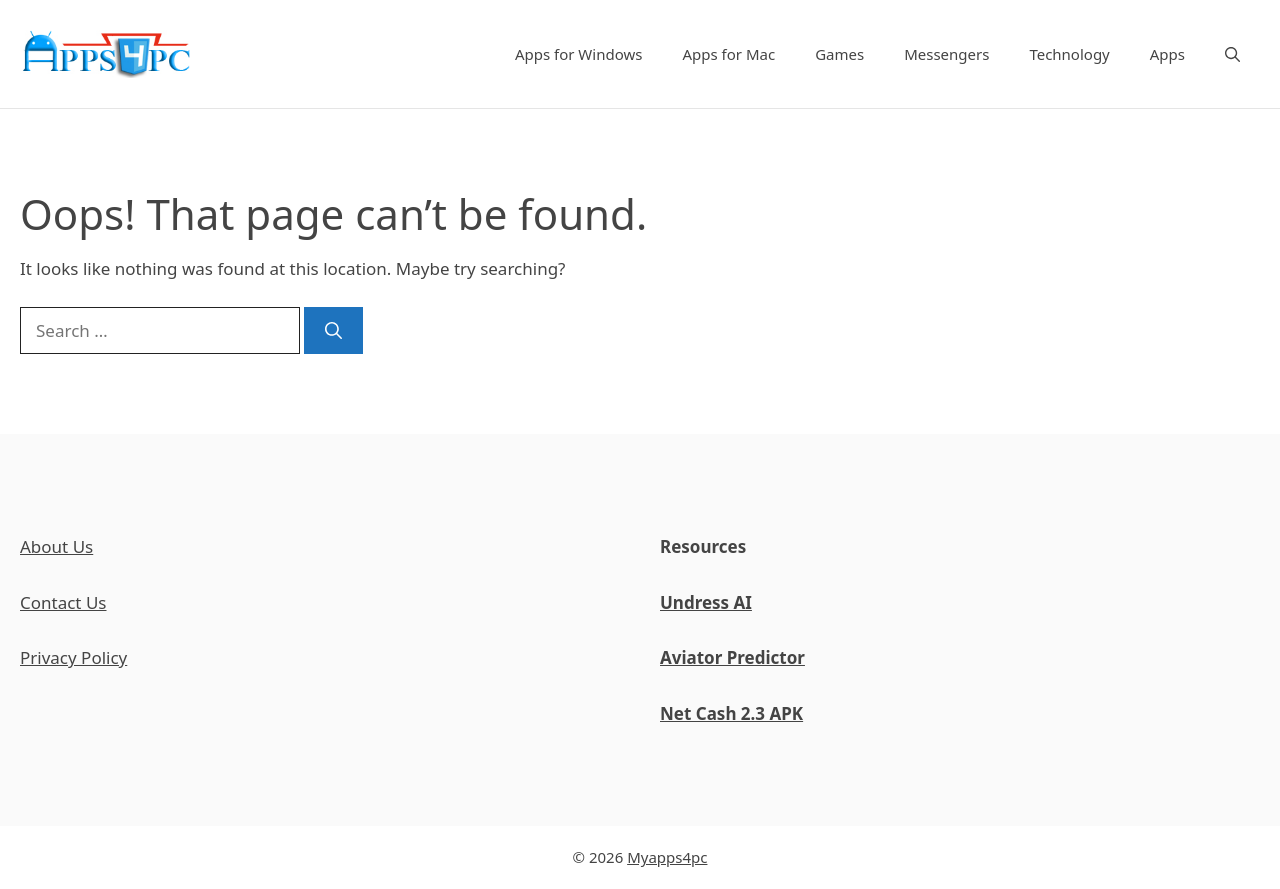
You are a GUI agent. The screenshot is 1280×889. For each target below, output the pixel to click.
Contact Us (63, 602)
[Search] (333, 331)
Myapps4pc (667, 857)
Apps (1167, 54)
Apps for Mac (728, 54)
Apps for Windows (579, 54)
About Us (56, 546)
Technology (1069, 54)
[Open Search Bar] (1232, 54)
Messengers (946, 54)
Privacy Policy (73, 657)
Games (839, 54)
